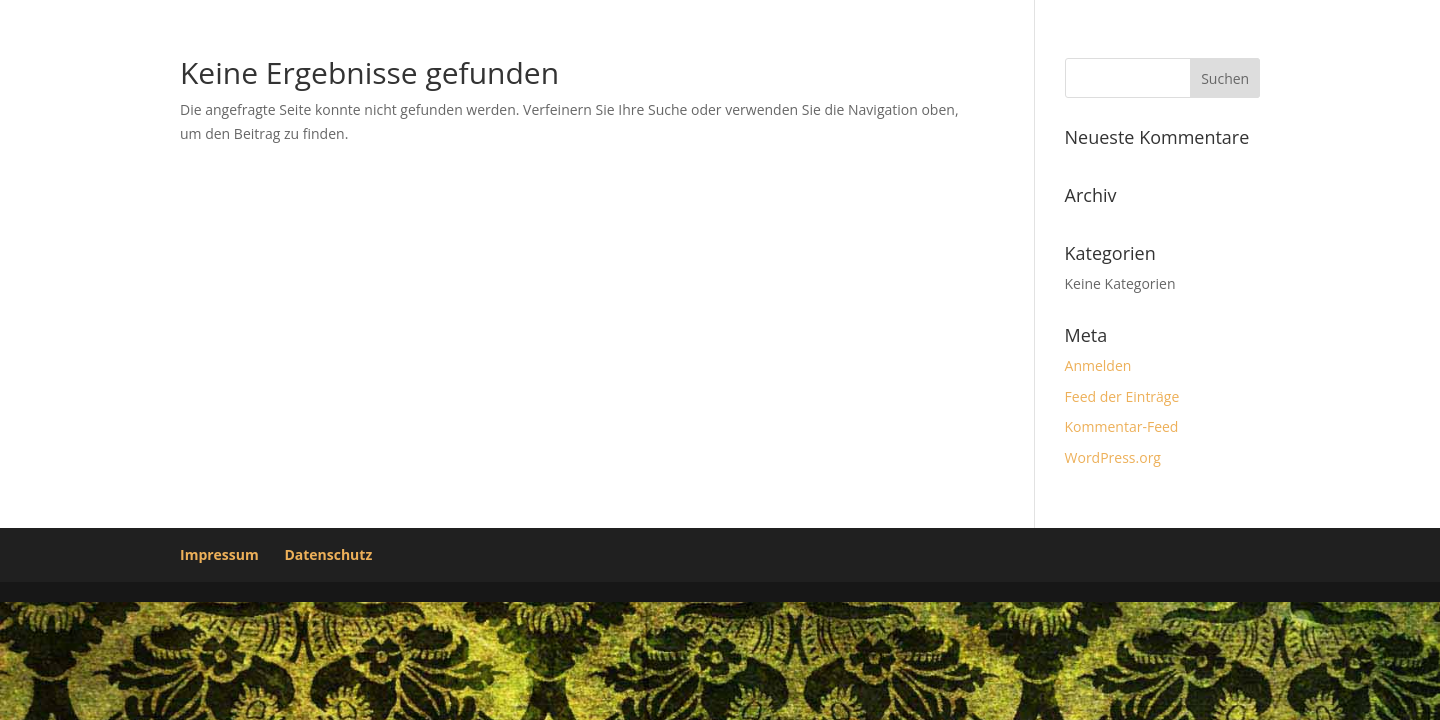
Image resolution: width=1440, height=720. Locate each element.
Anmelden (1098, 365)
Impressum (219, 554)
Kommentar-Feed (1122, 426)
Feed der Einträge (1122, 396)
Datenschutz (328, 554)
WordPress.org (1113, 457)
